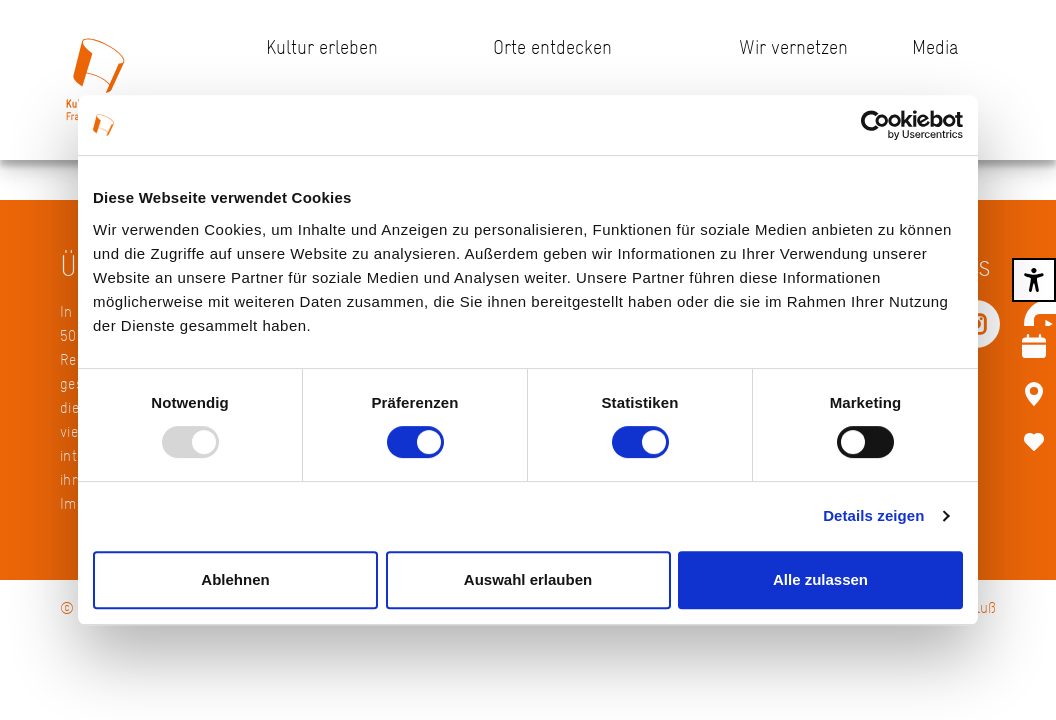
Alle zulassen (820, 579)
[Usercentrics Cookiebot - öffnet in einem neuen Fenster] (875, 125)
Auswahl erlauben (528, 579)
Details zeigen (873, 515)
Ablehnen (235, 579)
